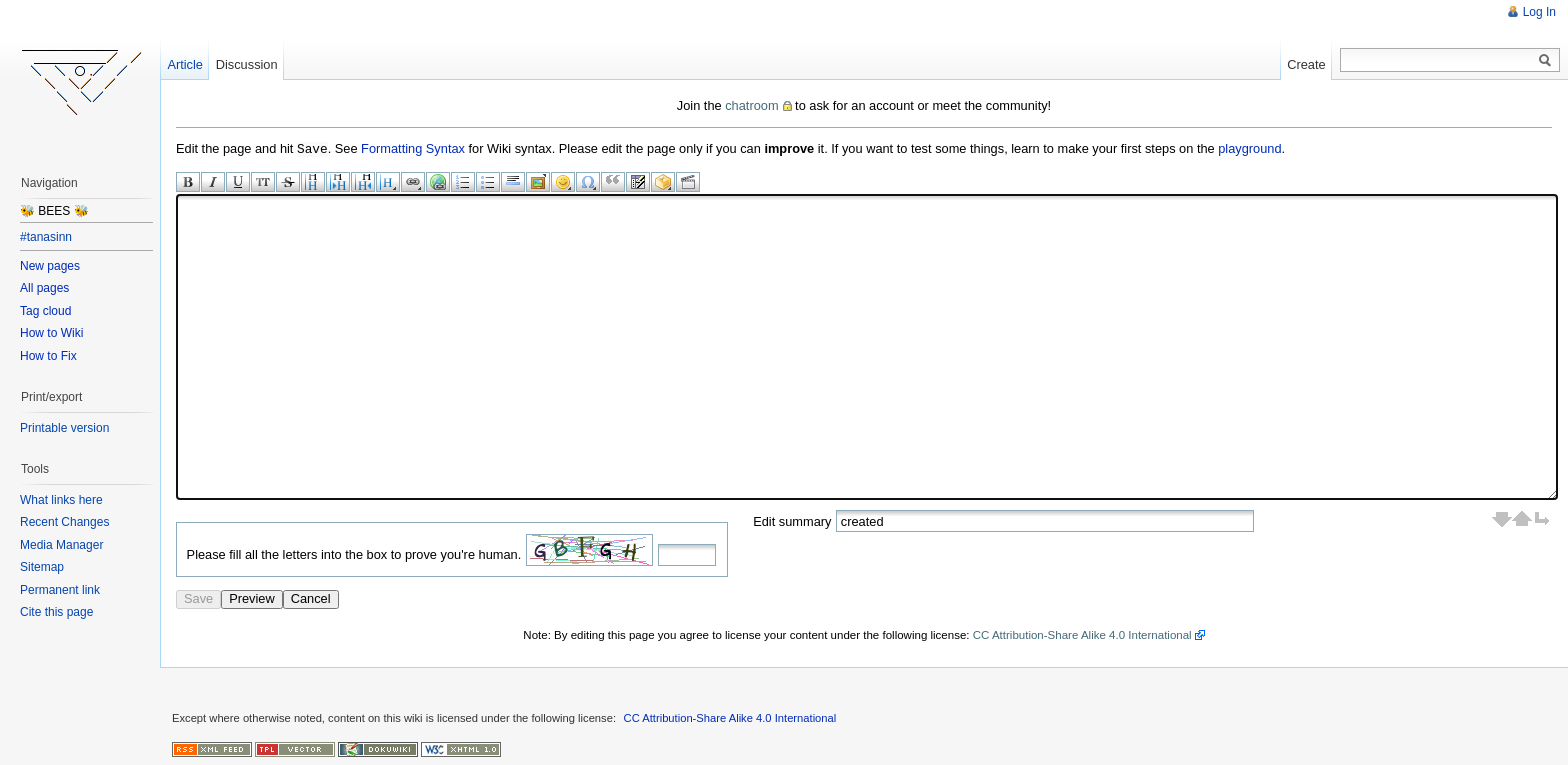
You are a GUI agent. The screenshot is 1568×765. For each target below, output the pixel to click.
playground (1249, 148)
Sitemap (42, 567)
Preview (252, 597)
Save (198, 597)
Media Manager (61, 545)
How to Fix (48, 356)
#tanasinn (46, 237)
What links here (61, 500)
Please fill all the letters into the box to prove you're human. (354, 553)
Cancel (311, 597)
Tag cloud (45, 311)
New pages (50, 266)
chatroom (751, 105)
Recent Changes (64, 522)
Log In (1539, 12)
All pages (44, 288)
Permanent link (60, 590)
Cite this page (56, 612)
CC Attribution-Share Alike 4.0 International (1082, 634)
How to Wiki (51, 333)
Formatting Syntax (413, 148)
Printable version (64, 428)
